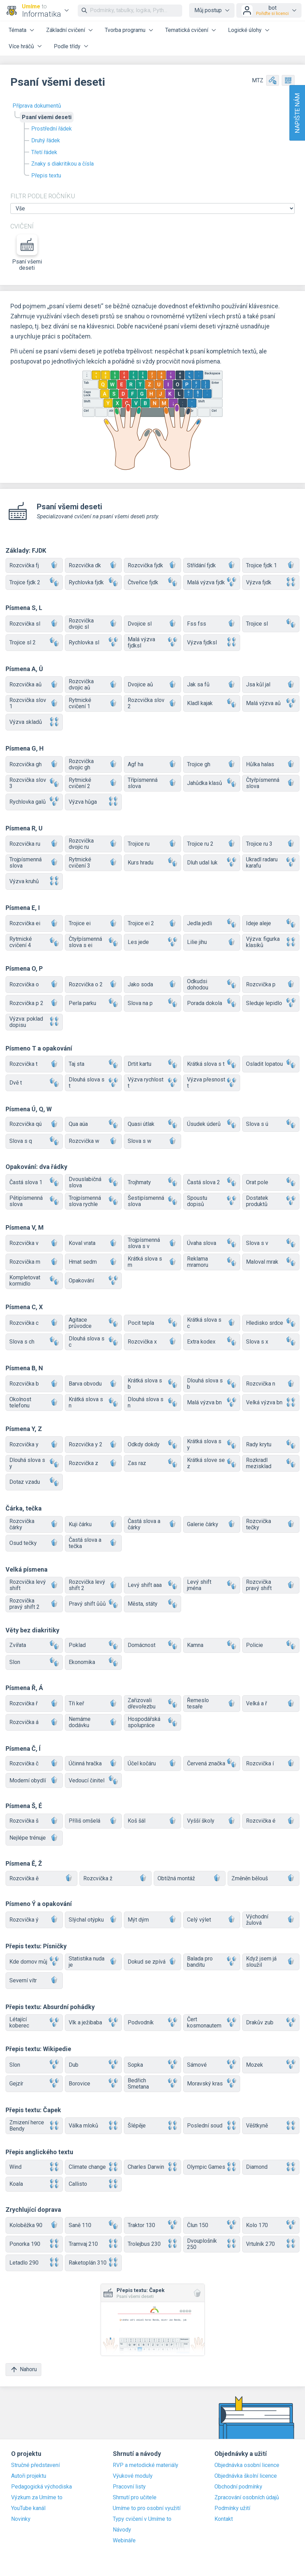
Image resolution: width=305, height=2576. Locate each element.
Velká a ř (271, 1703)
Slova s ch (34, 1341)
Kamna (212, 1645)
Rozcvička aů (34, 684)
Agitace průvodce (93, 1322)
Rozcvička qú (34, 1124)
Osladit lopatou (271, 1064)
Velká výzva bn (271, 1402)
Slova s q (34, 1141)
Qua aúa (93, 1124)
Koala (34, 2183)
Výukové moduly (133, 2476)
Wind (34, 2166)
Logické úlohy (245, 30)
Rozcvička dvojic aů (93, 684)
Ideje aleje (271, 923)
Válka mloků (93, 2126)
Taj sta (93, 1064)
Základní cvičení (65, 30)
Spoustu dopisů (212, 1201)
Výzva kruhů (34, 881)
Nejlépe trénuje (34, 1838)
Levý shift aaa (152, 1585)
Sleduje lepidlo (271, 1003)
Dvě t (34, 1083)
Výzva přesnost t (212, 1082)
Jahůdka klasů (212, 783)
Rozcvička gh (34, 764)
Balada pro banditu (212, 1961)
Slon (34, 1662)
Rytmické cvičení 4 (34, 942)
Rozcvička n (271, 1384)
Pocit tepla (152, 1323)
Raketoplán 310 (93, 2262)
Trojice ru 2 (212, 843)
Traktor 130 (152, 2225)
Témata (17, 30)
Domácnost (152, 1645)
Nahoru (23, 2370)
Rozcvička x (152, 1341)
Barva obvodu (93, 1384)
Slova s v (271, 1243)
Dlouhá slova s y (34, 1463)
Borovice (93, 2083)
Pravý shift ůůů (93, 1604)
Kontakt (223, 2519)
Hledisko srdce (271, 1323)
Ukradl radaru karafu (271, 862)
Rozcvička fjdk (152, 565)
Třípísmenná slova (152, 783)
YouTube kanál (28, 2508)
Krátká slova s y (212, 1444)
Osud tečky (34, 1543)
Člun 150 (212, 2225)
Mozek (271, 2064)
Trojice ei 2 (152, 923)
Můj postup (208, 10)
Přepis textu (46, 175)
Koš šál (152, 1821)
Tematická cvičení (186, 30)
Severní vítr (34, 1980)
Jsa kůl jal (271, 684)
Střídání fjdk (212, 565)
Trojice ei (93, 923)
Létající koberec (34, 2022)
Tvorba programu (125, 30)
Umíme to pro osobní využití (146, 2508)
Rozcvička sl (34, 623)
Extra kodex (212, 1341)
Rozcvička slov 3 (34, 783)
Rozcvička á (34, 1722)
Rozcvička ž (115, 1878)
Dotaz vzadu (34, 1482)
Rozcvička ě (41, 1878)
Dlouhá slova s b (212, 1383)
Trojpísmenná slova (34, 862)
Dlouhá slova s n (152, 1402)
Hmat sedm (93, 1262)
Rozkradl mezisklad (271, 1463)
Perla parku (93, 1003)
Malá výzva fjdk (212, 582)
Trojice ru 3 (271, 843)
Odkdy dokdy (152, 1444)
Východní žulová (271, 1919)
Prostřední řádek (51, 128)
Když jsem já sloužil (271, 1961)
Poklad (93, 1645)
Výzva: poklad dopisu (34, 1021)
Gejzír (34, 2083)
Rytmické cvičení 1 (93, 703)
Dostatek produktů (271, 1201)
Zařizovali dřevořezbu (152, 1703)
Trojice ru (152, 843)
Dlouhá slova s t (93, 1082)
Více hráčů (21, 46)
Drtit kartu (152, 1064)
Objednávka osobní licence (246, 2465)
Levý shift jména (212, 1585)
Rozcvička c (34, 1323)
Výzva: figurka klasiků (271, 942)
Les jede (152, 942)
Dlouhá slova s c (93, 1341)
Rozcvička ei (34, 923)
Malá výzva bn (212, 1402)
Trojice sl (271, 623)
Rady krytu (271, 1444)
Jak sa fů (212, 684)
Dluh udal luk (212, 862)
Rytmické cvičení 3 (93, 862)
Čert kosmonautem (212, 2022)
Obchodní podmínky (238, 2487)
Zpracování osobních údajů (246, 2497)
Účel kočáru (152, 1763)
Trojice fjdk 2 (34, 582)
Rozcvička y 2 (93, 1444)
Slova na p (152, 1003)
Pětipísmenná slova (34, 1201)
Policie (271, 1645)
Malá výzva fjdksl (152, 642)
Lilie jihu (212, 942)
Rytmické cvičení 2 (93, 783)
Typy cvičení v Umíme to (142, 2519)
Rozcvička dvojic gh (93, 764)
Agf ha (152, 764)
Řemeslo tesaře (212, 1703)
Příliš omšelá (93, 1821)
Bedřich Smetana (152, 2083)
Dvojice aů (152, 684)
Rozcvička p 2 (34, 1003)
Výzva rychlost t (152, 1082)
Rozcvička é (271, 1821)
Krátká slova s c (212, 1322)
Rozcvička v (34, 1243)
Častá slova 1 (34, 1182)
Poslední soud (212, 2126)
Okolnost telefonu (34, 1402)
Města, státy (152, 1604)
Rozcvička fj (34, 565)
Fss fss (212, 623)
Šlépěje (152, 2126)
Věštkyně (271, 2126)
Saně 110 (93, 2225)
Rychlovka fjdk (93, 582)
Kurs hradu (152, 862)
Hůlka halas (271, 764)
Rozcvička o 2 (93, 984)
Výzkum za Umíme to (36, 2497)
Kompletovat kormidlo (34, 1280)
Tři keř (93, 1703)
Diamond (271, 2166)
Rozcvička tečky (271, 1524)
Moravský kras (212, 2083)
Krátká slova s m (152, 1261)
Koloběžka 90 (34, 2225)
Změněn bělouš (263, 1878)
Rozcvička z (93, 1463)
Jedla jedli (212, 923)
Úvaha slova (212, 1243)
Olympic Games (212, 2166)
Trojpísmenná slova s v (152, 1243)
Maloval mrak (271, 1262)
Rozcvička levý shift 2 (93, 1585)
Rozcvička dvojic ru (93, 843)
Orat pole (271, 1182)
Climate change (93, 2166)
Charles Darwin (152, 2166)
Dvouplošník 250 (212, 2244)
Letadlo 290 (34, 2262)
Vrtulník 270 (271, 2244)
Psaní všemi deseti (27, 252)
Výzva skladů (34, 722)
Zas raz (152, 1463)
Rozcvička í (271, 1763)
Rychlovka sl (93, 642)
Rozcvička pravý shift (271, 1585)
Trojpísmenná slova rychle (93, 1201)
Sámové (212, 2064)
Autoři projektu (28, 2476)
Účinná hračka (93, 1763)
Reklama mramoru (212, 1261)
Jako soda (152, 984)
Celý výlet (212, 1919)
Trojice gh (212, 764)
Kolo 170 (271, 2225)
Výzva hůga (93, 801)
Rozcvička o (34, 984)
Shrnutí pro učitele (134, 2497)
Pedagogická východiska (41, 2487)
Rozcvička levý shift (34, 1585)
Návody (122, 2530)
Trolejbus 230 (152, 2244)
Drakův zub (271, 2022)
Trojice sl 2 (34, 642)
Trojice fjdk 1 (271, 565)
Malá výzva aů (271, 703)
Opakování (93, 1281)
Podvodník (152, 2022)
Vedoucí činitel (93, 1780)
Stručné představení (35, 2465)
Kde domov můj (34, 1961)
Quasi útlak (152, 1124)
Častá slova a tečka (93, 1543)
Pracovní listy (129, 2487)
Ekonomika (93, 1662)
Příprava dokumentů (36, 105)
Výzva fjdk (271, 582)
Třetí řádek (44, 152)
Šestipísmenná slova (152, 1201)
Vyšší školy (212, 1821)
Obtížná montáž (190, 1878)
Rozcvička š (34, 1821)
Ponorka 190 (34, 2244)
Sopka (152, 2064)
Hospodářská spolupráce (152, 1722)
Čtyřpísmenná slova (271, 783)
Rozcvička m (34, 1262)
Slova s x (271, 1341)
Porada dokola (212, 1003)
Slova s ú (271, 1124)
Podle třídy (67, 46)
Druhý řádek (45, 140)
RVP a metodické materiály (145, 2465)
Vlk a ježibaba (93, 2022)
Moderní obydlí (34, 1780)
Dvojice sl (152, 623)
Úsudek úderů (212, 1124)
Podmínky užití (232, 2508)
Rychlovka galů (34, 801)
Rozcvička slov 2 (152, 703)
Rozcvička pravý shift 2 (34, 1603)
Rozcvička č (34, 1763)
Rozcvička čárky (34, 1524)
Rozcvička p (271, 984)
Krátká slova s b (152, 1383)
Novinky (21, 2519)
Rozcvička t (34, 1064)
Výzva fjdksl (212, 642)
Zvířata (34, 1645)
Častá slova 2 (212, 1182)
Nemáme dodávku (93, 1722)
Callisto (93, 2183)
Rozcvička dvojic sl (93, 623)
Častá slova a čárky (152, 1524)
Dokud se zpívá (152, 1961)
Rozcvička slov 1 (34, 703)
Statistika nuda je (93, 1961)
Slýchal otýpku (93, 1919)
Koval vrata (93, 1243)
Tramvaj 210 (93, 2244)
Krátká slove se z (212, 1463)
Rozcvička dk (93, 565)
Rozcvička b (34, 1384)
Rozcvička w (93, 1141)
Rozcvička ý (34, 1919)
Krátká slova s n (93, 1402)
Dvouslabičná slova (93, 1182)
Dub (93, 2064)
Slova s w (152, 1141)
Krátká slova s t (212, 1064)
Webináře (124, 2540)
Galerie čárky (212, 1524)
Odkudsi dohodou (212, 984)
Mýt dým (152, 1919)
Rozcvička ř (34, 1703)
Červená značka (212, 1763)
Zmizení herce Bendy (34, 2125)
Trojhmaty (152, 1182)
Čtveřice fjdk (152, 582)
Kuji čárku (93, 1524)
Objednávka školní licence (245, 2476)
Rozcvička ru (34, 843)
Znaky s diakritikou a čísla (62, 163)
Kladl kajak (212, 703)
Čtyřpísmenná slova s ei (93, 942)
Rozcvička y (34, 1444)
